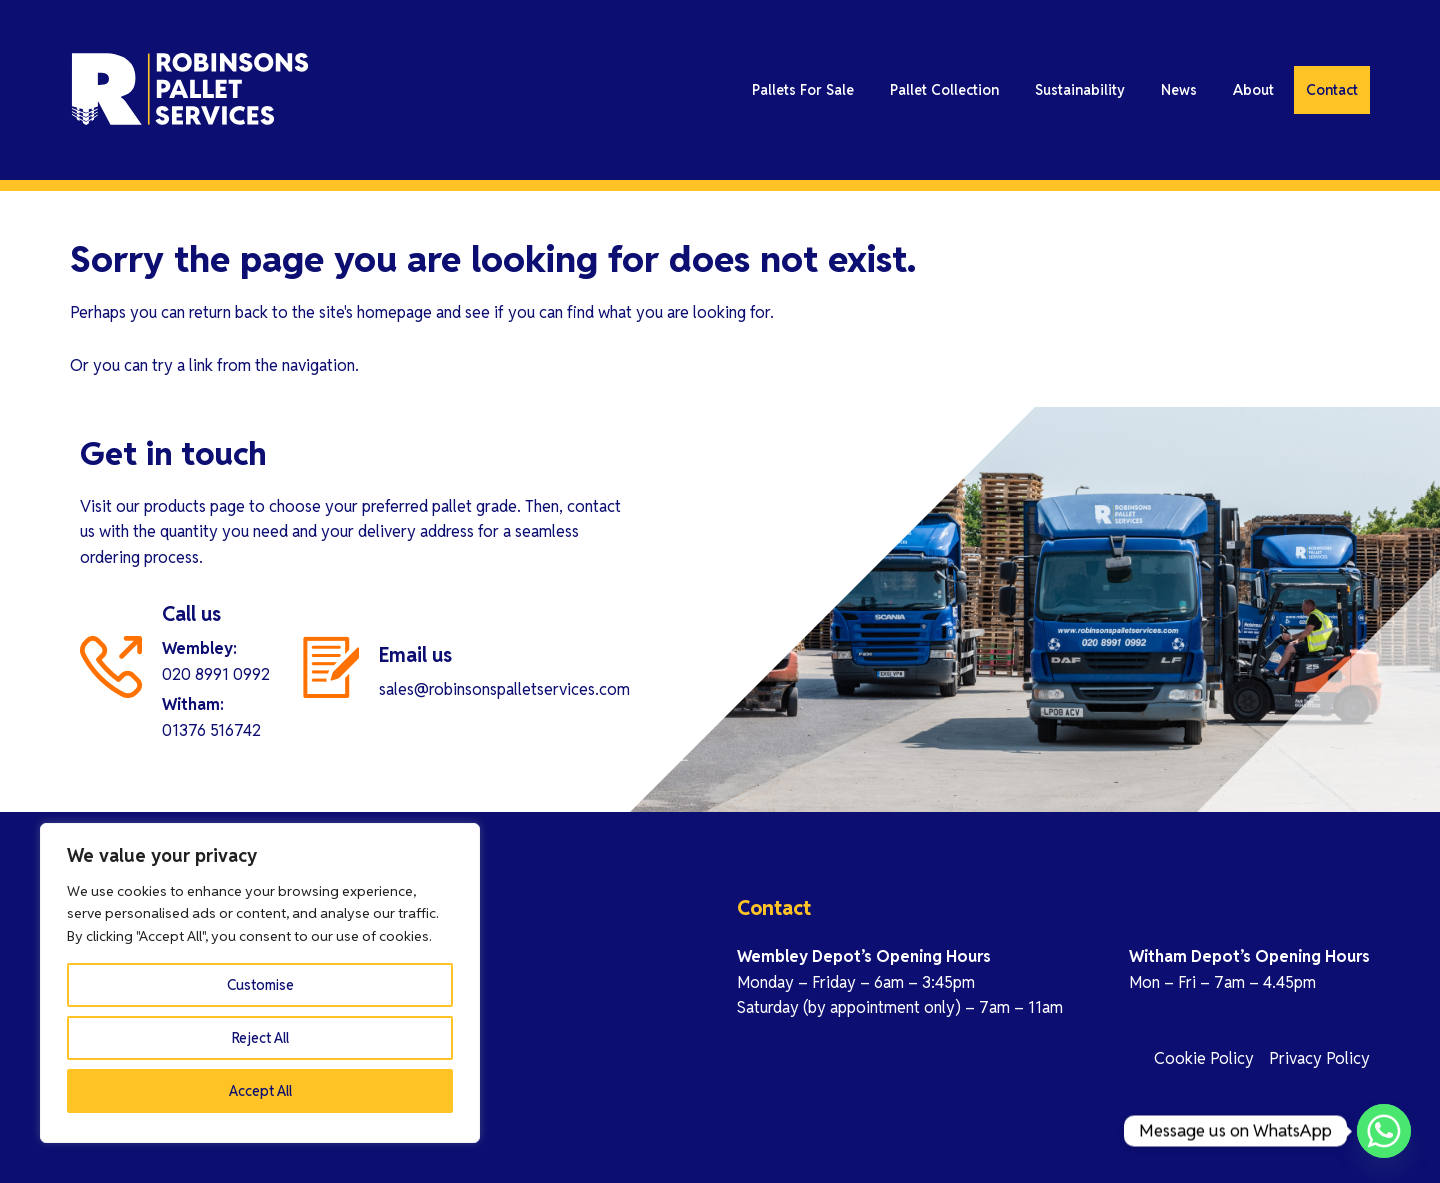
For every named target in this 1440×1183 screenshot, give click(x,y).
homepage (394, 312)
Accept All (260, 1091)
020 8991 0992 (216, 674)
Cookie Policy (1204, 1058)
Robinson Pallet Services (250, 90)
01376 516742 (211, 730)
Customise (260, 985)
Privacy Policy (1319, 1058)
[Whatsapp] (1384, 1131)
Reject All (260, 1038)
